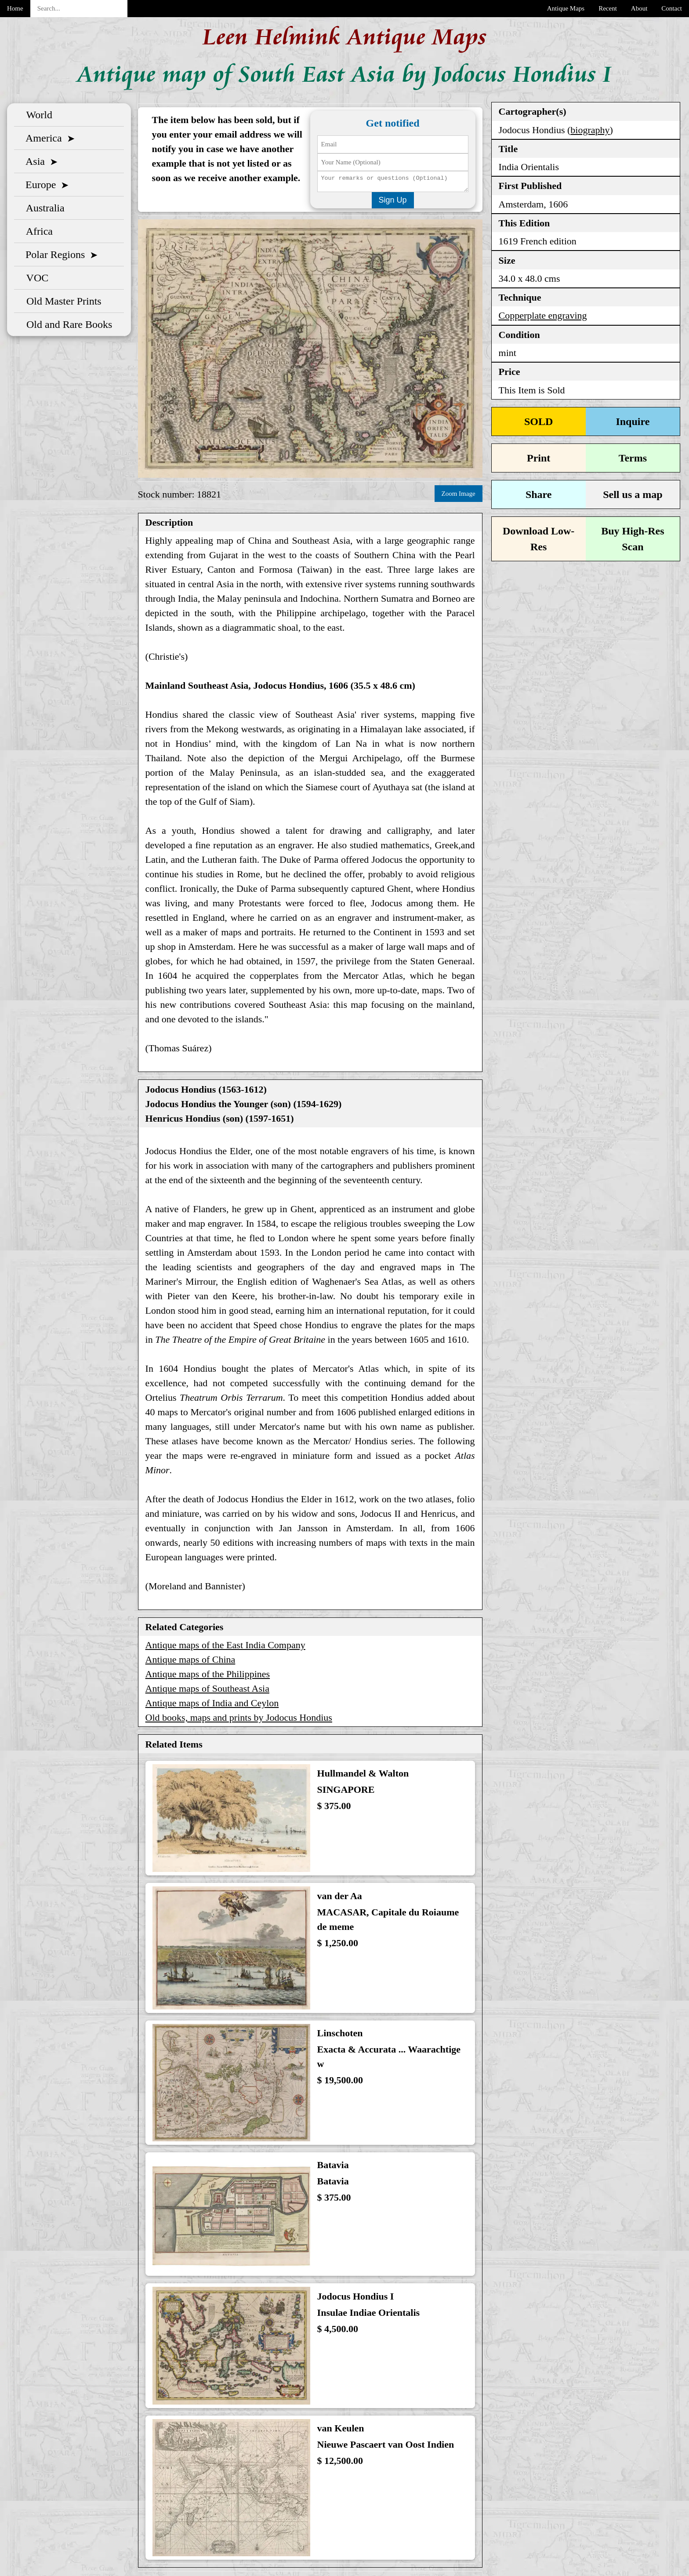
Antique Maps (565, 8)
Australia (43, 207)
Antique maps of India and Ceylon (212, 1703)
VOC (34, 277)
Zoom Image (458, 495)
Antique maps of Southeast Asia (207, 1689)
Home (15, 8)
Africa (37, 230)
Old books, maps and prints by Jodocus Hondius (238, 1718)
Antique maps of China (190, 1660)
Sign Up (393, 201)
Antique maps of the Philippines (207, 1674)
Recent (607, 8)
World (36, 114)
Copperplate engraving (543, 314)
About (639, 8)
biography (589, 129)
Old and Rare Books (66, 323)
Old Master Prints (61, 300)
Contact (671, 8)
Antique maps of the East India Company (225, 1645)
